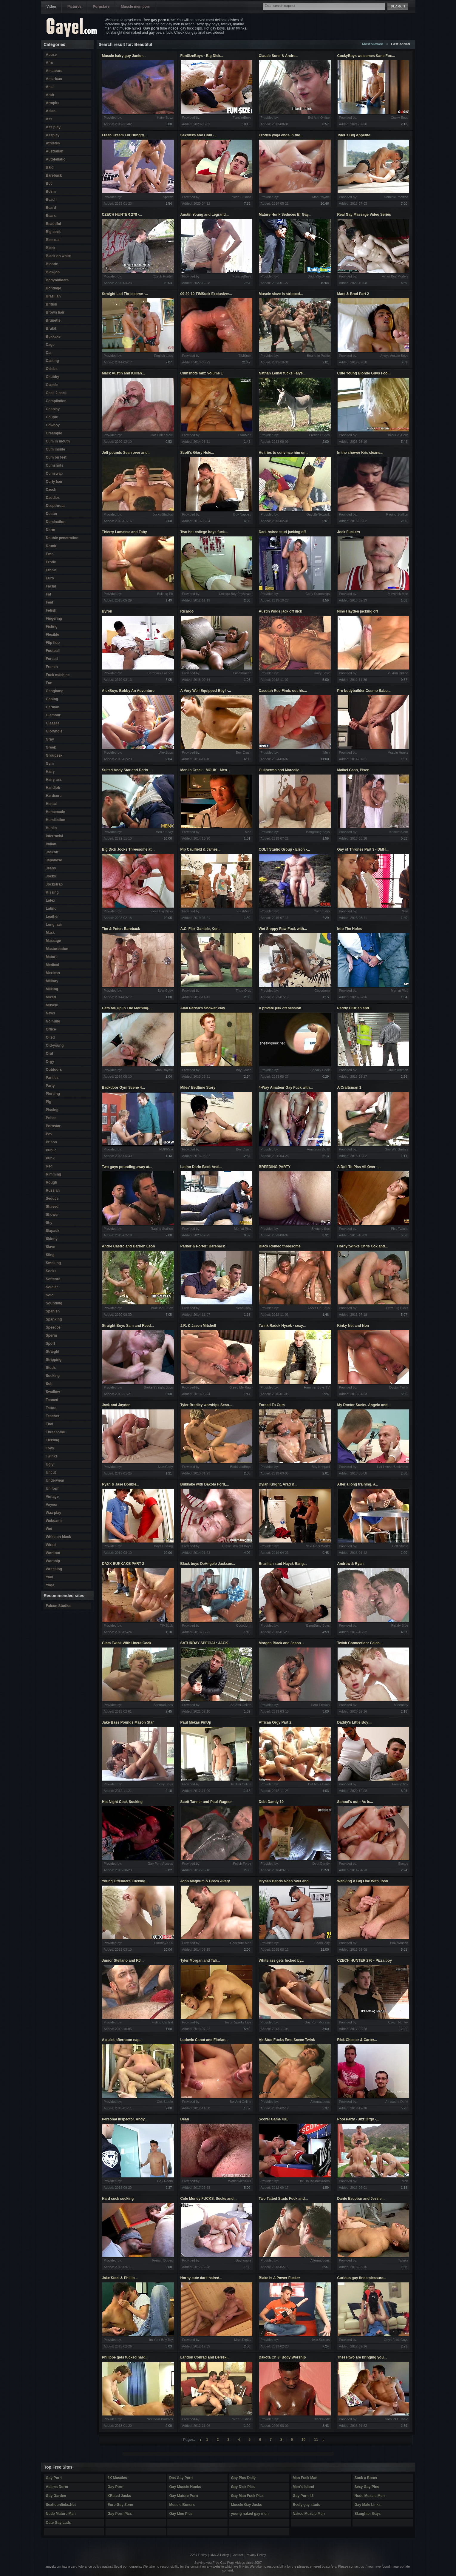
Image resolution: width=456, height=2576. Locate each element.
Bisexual (53, 240)
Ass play (53, 127)
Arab (50, 95)
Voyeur (52, 1505)
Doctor (52, 514)
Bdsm (51, 191)
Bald (50, 167)
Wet (49, 1529)
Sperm (51, 1335)
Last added (400, 44)
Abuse (51, 55)
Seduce (52, 1198)
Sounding (54, 1303)
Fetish (51, 610)
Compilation (56, 401)
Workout (53, 1553)
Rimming (53, 1174)
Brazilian (53, 296)
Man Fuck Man (305, 2478)
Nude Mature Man (61, 2514)
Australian (55, 151)
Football (53, 651)
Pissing (52, 1110)
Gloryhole (54, 731)
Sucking (53, 1376)
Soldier (52, 1287)
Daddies (53, 498)
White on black (58, 1537)
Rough (51, 1182)
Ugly (50, 1464)
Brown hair (55, 312)
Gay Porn (54, 2478)
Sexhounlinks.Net (61, 2505)
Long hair (54, 925)
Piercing (53, 1094)
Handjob (53, 788)
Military (52, 981)
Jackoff (52, 852)
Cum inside (55, 449)
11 (316, 2440)
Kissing (52, 892)
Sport (50, 1343)
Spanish (53, 1311)
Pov (49, 1134)
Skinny (52, 1239)
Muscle (52, 1005)
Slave (50, 1247)
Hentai (51, 804)
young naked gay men (250, 2514)
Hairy (50, 771)
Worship (53, 1561)
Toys (50, 1448)
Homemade (55, 812)
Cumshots (55, 465)
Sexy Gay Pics (367, 2487)
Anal (50, 87)
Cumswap (54, 473)
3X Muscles (117, 2478)
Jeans (51, 868)
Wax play (53, 1513)
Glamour (53, 715)
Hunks (51, 828)
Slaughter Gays (368, 2514)
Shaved (52, 1206)
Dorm (50, 530)
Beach (51, 200)
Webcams (54, 1521)
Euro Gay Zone (120, 2505)
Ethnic (51, 570)
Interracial (54, 836)
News (50, 1013)
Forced (52, 659)
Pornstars (101, 6)
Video (51, 6)
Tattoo (51, 1408)
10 (303, 2440)
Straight (52, 1351)
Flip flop (53, 643)
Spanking (54, 1319)
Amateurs (54, 71)
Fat (48, 594)
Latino (51, 908)
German (52, 707)
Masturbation (57, 949)
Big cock (53, 232)
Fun (49, 683)
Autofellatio (56, 159)
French (52, 667)
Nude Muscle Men (370, 2496)
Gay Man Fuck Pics (247, 2496)
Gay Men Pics (181, 2514)
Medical (52, 965)
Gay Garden (56, 2496)
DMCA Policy (219, 2555)
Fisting (52, 626)
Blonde (52, 264)
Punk (50, 1158)
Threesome (55, 1432)
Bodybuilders (57, 280)
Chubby (52, 377)
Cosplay (53, 409)
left (200, 2440)
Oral (49, 1053)
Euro (50, 578)
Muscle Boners (182, 2505)
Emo (50, 554)
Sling (50, 1255)
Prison (51, 1142)
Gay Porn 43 (303, 2496)
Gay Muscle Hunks (185, 2487)
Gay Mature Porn (183, 2496)
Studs (51, 1368)
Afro (49, 63)
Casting (52, 361)
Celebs (52, 369)
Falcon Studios (59, 1606)
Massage (53, 941)
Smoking (53, 1263)
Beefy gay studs (306, 2505)
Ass (49, 119)
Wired (51, 1545)
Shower (52, 1215)
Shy (49, 1223)
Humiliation (55, 820)
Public (51, 1150)
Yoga (50, 1585)
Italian (51, 844)
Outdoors (54, 1070)
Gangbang (55, 691)
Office (51, 1029)
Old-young (55, 1045)
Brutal (51, 328)
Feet (49, 602)
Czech (51, 490)
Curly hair (54, 481)
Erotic (51, 562)
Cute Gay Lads (58, 2523)
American (54, 79)
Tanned (52, 1400)
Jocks (51, 876)
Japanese (54, 860)
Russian (53, 1190)
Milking (52, 989)
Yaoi (49, 1577)
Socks (51, 1271)
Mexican (53, 973)
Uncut (51, 1472)
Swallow (53, 1392)
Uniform (53, 1488)
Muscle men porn (135, 6)
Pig (49, 1102)
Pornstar (53, 1126)
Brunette (53, 320)
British (51, 304)
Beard (51, 208)
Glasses (53, 723)
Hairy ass (54, 780)
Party (50, 1086)
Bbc (49, 183)
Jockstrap (54, 884)
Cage (50, 345)
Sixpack (52, 1231)
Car (49, 353)
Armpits (52, 103)
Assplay (53, 135)
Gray (50, 739)
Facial (51, 586)
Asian (51, 111)
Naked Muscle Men (309, 2514)
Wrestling (54, 1569)
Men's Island (303, 2487)
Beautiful (53, 224)
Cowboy (53, 425)
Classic (52, 385)
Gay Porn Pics (120, 2514)
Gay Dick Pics (243, 2487)
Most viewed (372, 44)
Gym (50, 763)
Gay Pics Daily (243, 2478)
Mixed (51, 997)
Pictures (74, 6)
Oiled (50, 1037)
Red (49, 1166)
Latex (50, 900)
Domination (56, 522)
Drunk (51, 546)
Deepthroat (55, 506)
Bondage (53, 288)
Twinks (52, 1456)
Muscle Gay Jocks (246, 2505)
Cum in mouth (58, 441)
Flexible (52, 635)
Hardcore (54, 796)
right (323, 2440)
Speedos (53, 1327)
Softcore (53, 1279)
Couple (52, 417)
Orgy (50, 1061)
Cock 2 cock (56, 393)
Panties (52, 1078)
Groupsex (54, 755)
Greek (51, 747)
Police (51, 1118)
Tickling (52, 1440)
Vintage (52, 1496)
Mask (50, 933)
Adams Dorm (57, 2487)
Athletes (53, 143)
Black (50, 248)
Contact (237, 2555)
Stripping (54, 1360)
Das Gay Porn (181, 2478)
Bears (51, 216)
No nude (53, 1021)
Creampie (54, 433)
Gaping (52, 699)
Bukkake (53, 336)
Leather (52, 916)
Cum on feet (56, 457)
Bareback (54, 175)
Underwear (55, 1480)
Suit (49, 1384)
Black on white (58, 256)
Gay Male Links (368, 2505)
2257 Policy (198, 2555)
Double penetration (62, 538)
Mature (52, 957)
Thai (49, 1424)
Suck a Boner (366, 2478)
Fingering (54, 618)
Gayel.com (72, 28)
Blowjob (53, 272)
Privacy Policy (255, 2555)
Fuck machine (58, 675)
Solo (50, 1295)
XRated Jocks (119, 2496)
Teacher (52, 1416)
